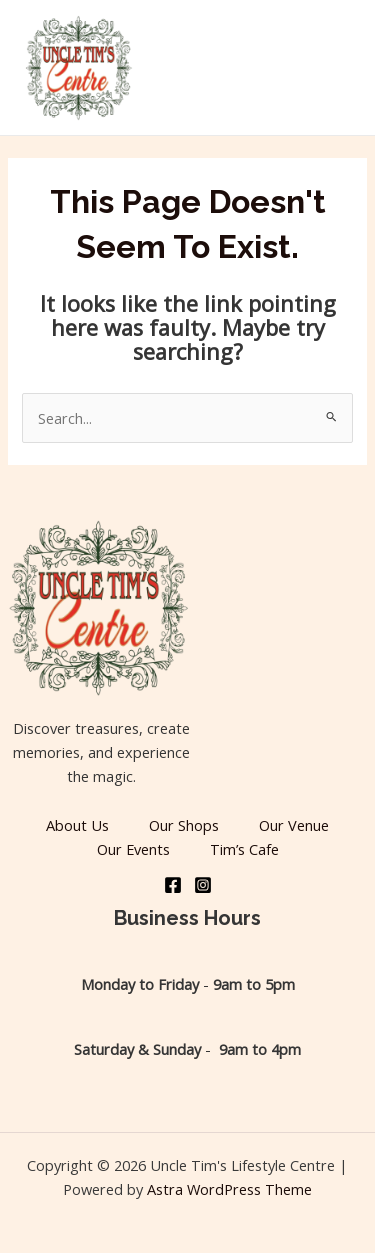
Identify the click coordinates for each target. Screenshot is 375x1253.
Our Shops (184, 825)
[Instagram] (203, 885)
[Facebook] (173, 885)
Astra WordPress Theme (229, 1189)
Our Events (133, 849)
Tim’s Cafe (244, 849)
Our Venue (294, 825)
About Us (77, 825)
